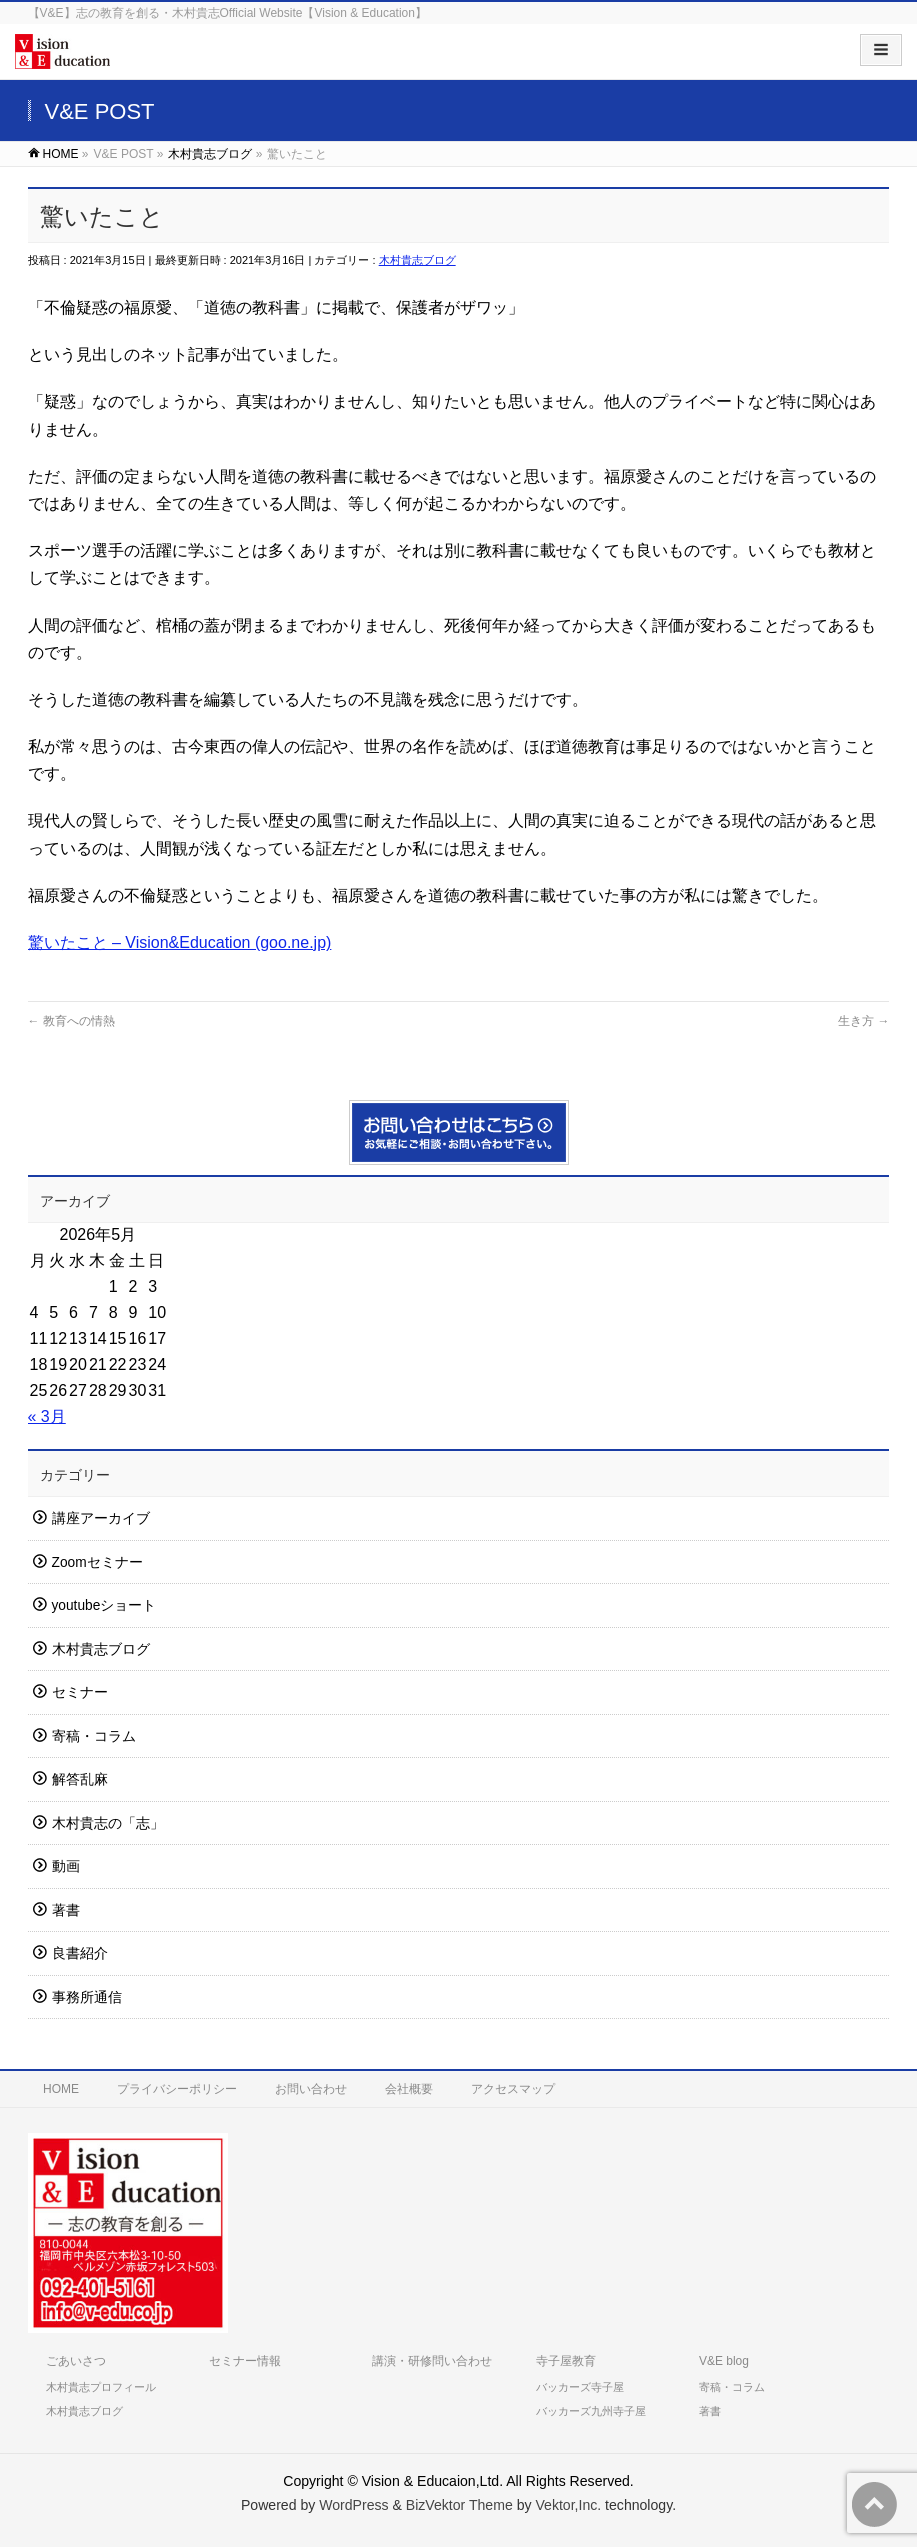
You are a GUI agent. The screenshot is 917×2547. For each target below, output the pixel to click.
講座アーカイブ (101, 1518)
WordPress (353, 2505)
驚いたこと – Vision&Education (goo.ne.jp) (180, 942)
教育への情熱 (71, 1021)
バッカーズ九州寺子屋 (591, 2411)
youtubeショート (104, 1605)
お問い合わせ (311, 2089)
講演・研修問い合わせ (432, 2361)
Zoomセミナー (97, 1562)
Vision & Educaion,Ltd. (432, 2481)
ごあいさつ (76, 2361)
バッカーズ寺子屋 (580, 2387)
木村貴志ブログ (417, 260)
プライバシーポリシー (177, 2089)
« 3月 (47, 1416)
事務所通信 (87, 1997)
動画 (66, 1866)
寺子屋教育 (566, 2361)
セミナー (80, 1692)
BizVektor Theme (459, 2505)
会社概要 (409, 2089)
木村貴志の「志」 (108, 1823)
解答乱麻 (80, 1779)
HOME (61, 2089)
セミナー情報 (245, 2361)
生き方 (863, 1021)
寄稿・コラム (94, 1736)
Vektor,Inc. (568, 2505)
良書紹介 (80, 1953)
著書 (66, 1910)
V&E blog (724, 2361)
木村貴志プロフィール (101, 2387)
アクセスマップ (513, 2089)
